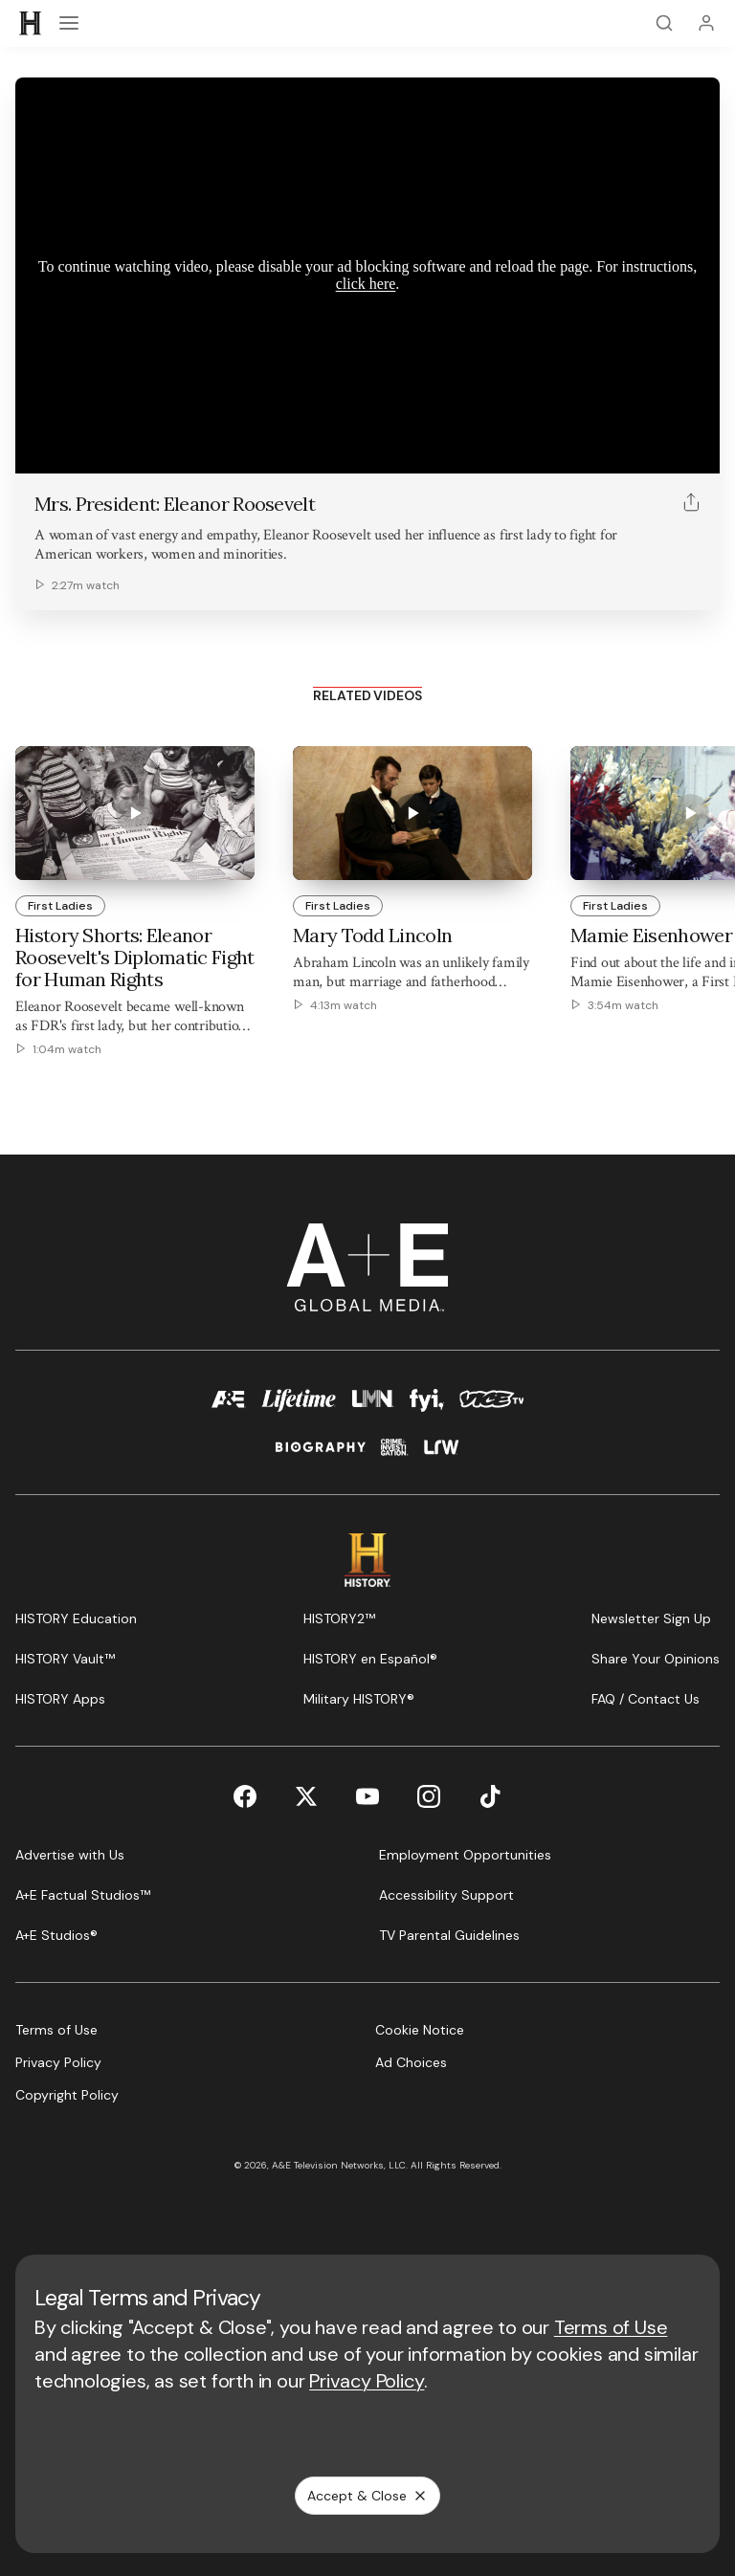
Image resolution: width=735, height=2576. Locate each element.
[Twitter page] (306, 1796)
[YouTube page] (367, 1796)
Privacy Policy (366, 2380)
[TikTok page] (490, 1796)
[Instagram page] (428, 1796)
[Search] (664, 23)
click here (366, 283)
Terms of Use (611, 2327)
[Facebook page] (245, 1796)
